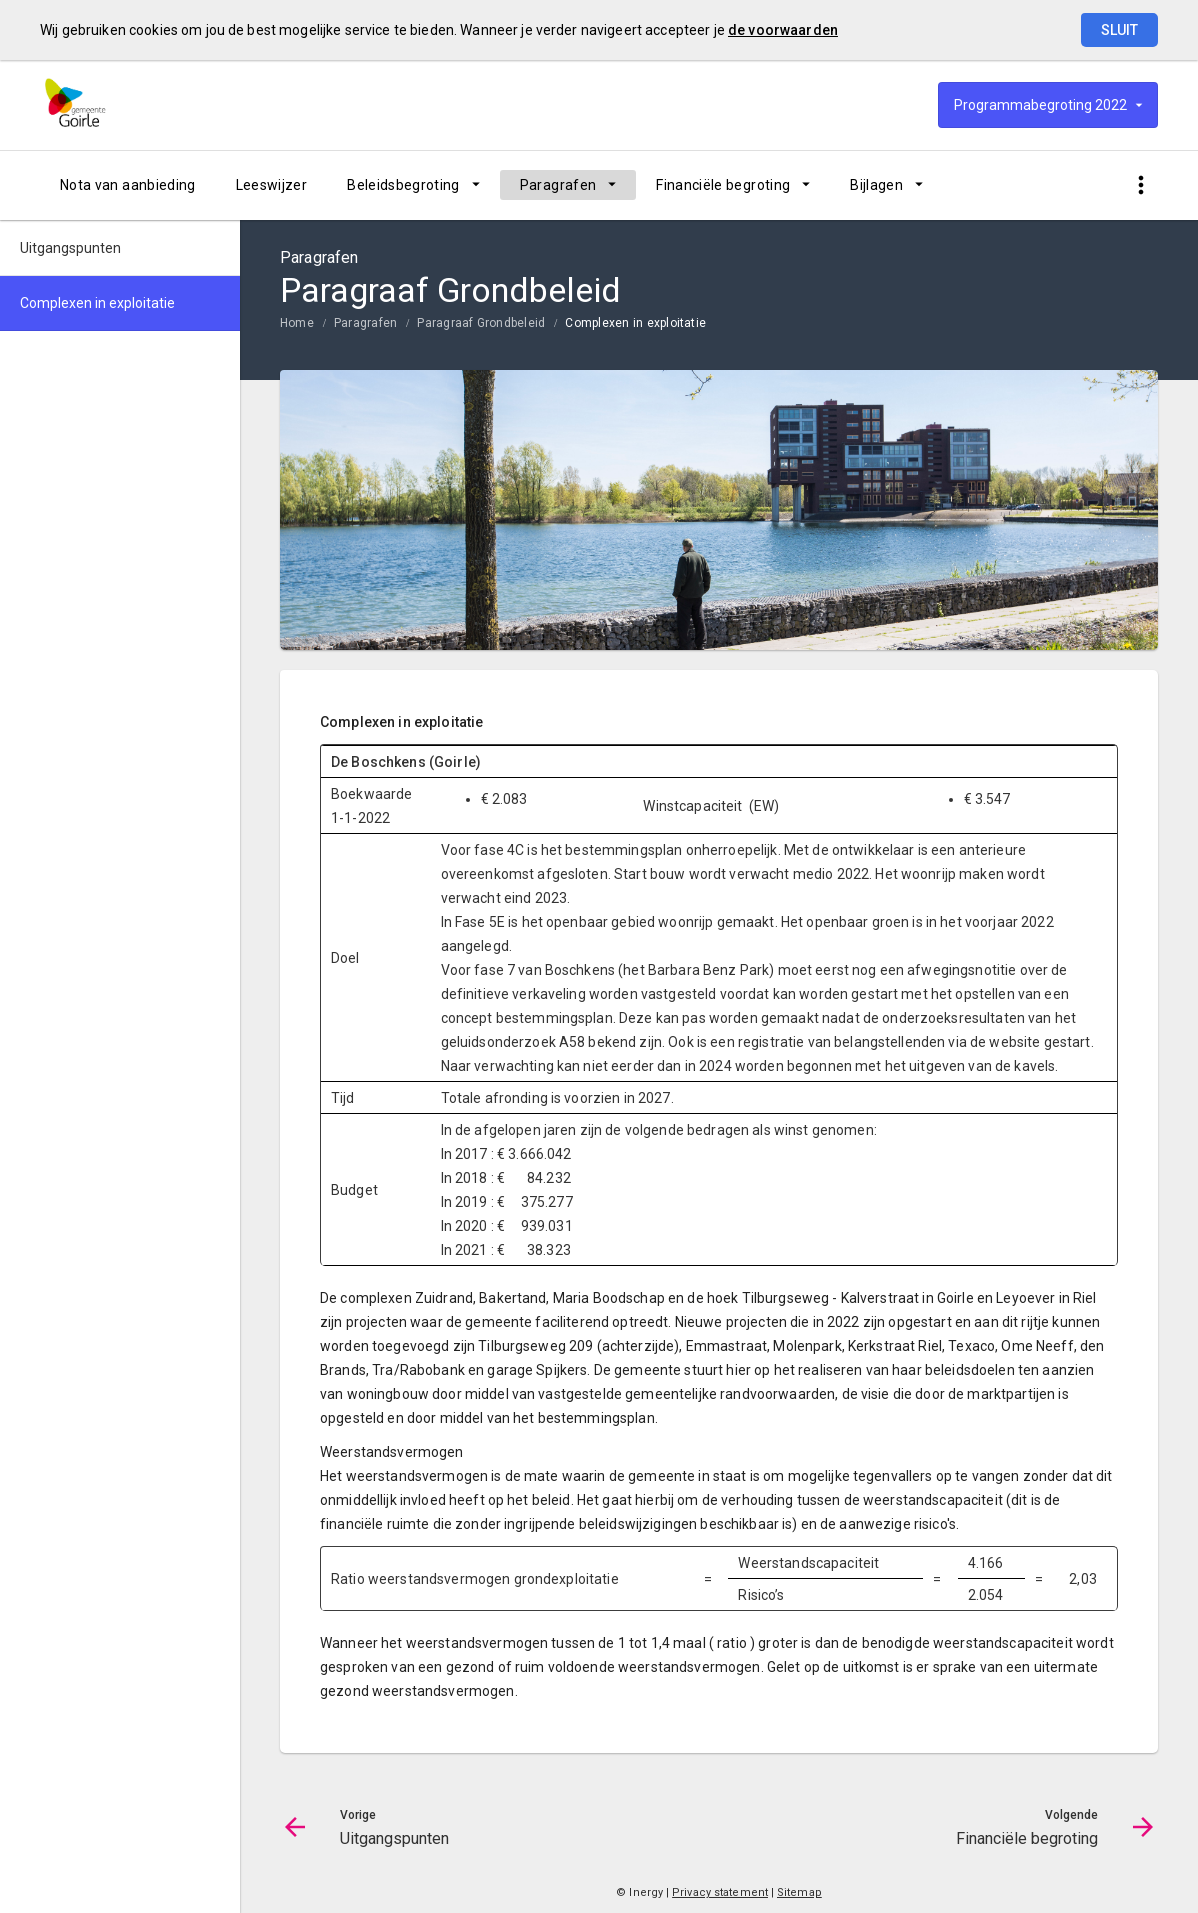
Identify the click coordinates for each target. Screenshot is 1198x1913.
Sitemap (799, 1892)
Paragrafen (558, 185)
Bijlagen (876, 185)
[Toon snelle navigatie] (1140, 185)
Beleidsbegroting (403, 185)
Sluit (1119, 30)
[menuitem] (128, 185)
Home (297, 323)
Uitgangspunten (70, 248)
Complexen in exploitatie (635, 323)
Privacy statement (720, 1892)
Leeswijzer (272, 185)
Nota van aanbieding (128, 185)
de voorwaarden (783, 30)
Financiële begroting (723, 185)
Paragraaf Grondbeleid (481, 323)
